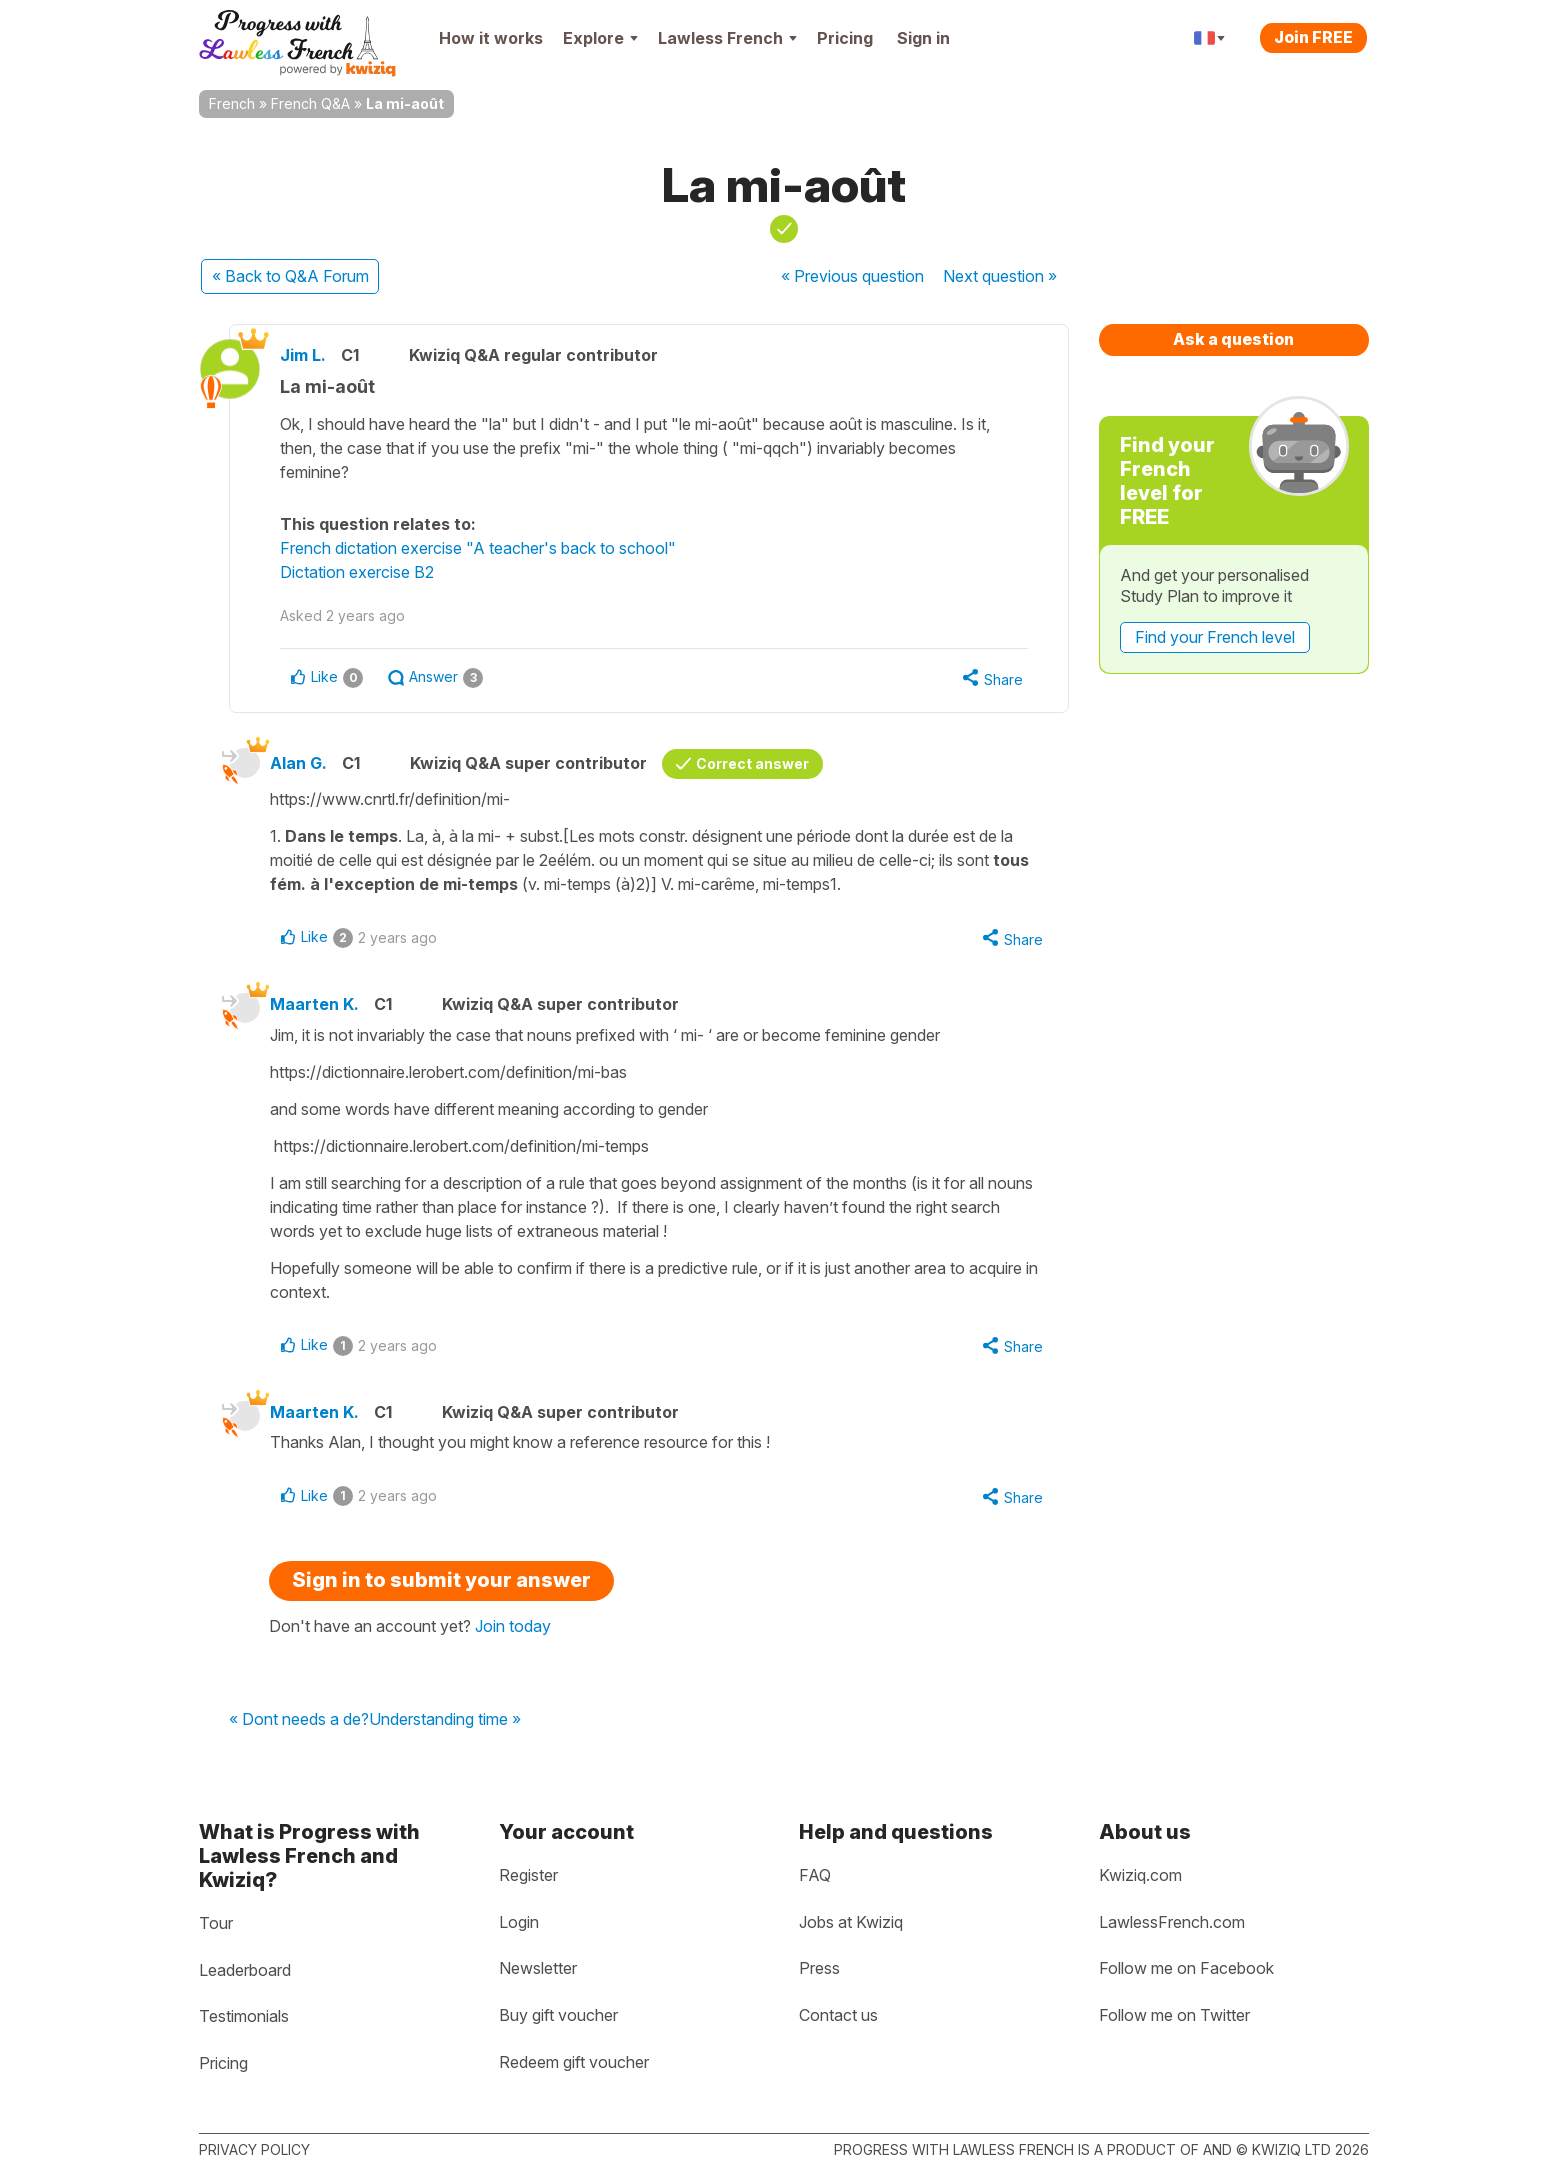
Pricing (845, 38)
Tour (216, 1923)
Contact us (838, 2015)
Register (528, 1875)
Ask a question (1233, 339)
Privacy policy (254, 2149)
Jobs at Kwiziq (851, 1922)
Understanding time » (445, 1720)
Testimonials (244, 2016)
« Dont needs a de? (299, 1720)
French (232, 103)
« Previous (852, 276)
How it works (491, 38)
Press (819, 1968)
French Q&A (310, 103)
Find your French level (1215, 637)
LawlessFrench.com (1172, 1922)
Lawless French (727, 38)
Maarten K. (314, 1004)
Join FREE (1313, 37)
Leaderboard (245, 1970)
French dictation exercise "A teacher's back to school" (478, 548)
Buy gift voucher (558, 2015)
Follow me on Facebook (1186, 1968)
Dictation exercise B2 (357, 572)
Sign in (923, 38)
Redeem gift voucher (574, 2062)
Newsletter (538, 1968)
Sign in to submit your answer (441, 1580)
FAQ (815, 1875)
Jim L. (303, 355)
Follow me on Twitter (1174, 2015)
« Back (290, 276)
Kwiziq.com (1140, 1875)
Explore (600, 38)
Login (519, 1922)
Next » (1000, 276)
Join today (513, 1626)
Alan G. (298, 763)
